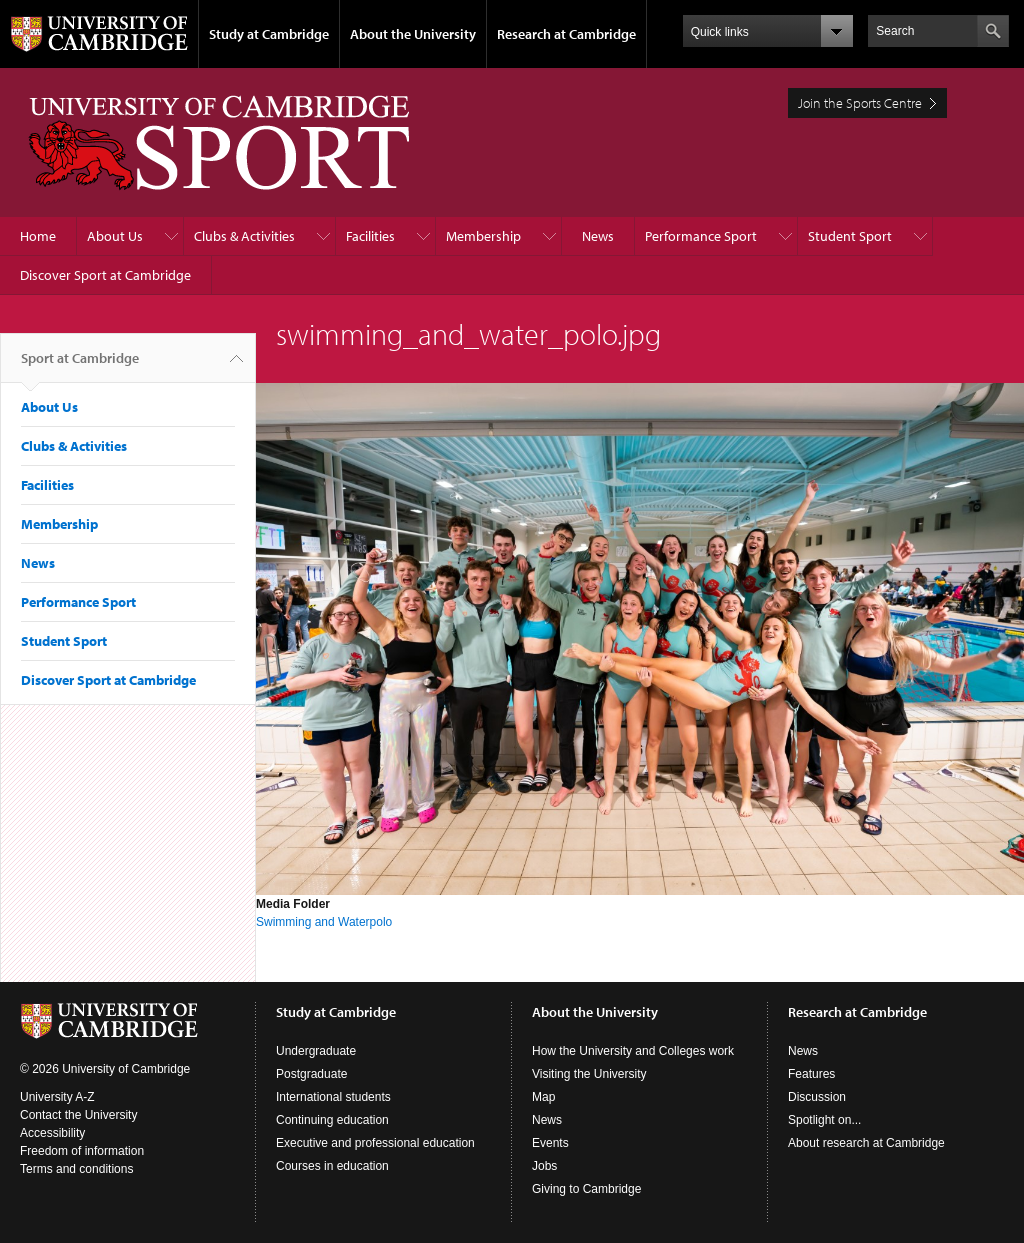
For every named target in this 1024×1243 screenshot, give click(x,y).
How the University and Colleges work (633, 1051)
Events (550, 1143)
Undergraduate (316, 1051)
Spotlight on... (824, 1120)
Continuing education (332, 1120)
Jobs (544, 1166)
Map (543, 1097)
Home (38, 236)
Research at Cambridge (566, 34)
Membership (483, 236)
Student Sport (850, 236)
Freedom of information (82, 1151)
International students (333, 1097)
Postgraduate (311, 1074)
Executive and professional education (375, 1143)
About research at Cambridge (866, 1143)
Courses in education (332, 1166)
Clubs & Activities (244, 236)
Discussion (817, 1097)
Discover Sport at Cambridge (105, 275)
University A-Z (57, 1097)
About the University (413, 34)
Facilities (370, 236)
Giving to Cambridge (586, 1189)
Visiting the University (589, 1074)
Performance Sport (701, 236)
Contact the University (78, 1115)
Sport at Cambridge (80, 366)
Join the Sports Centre (860, 103)
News (598, 236)
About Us (115, 236)
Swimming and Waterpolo (324, 922)
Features (811, 1074)
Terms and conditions (76, 1169)
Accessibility (52, 1133)
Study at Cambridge (269, 34)
